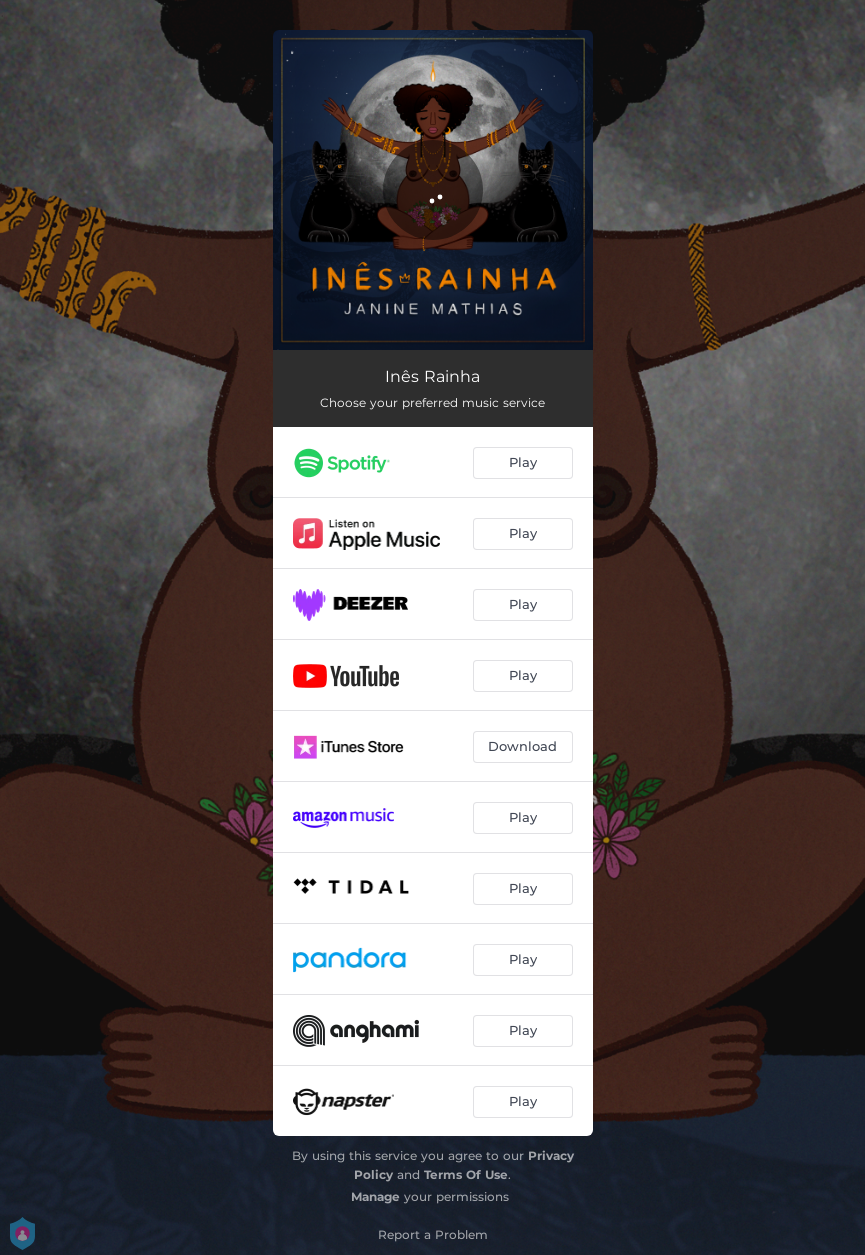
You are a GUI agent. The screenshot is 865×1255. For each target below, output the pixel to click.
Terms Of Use (466, 1174)
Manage (375, 1196)
